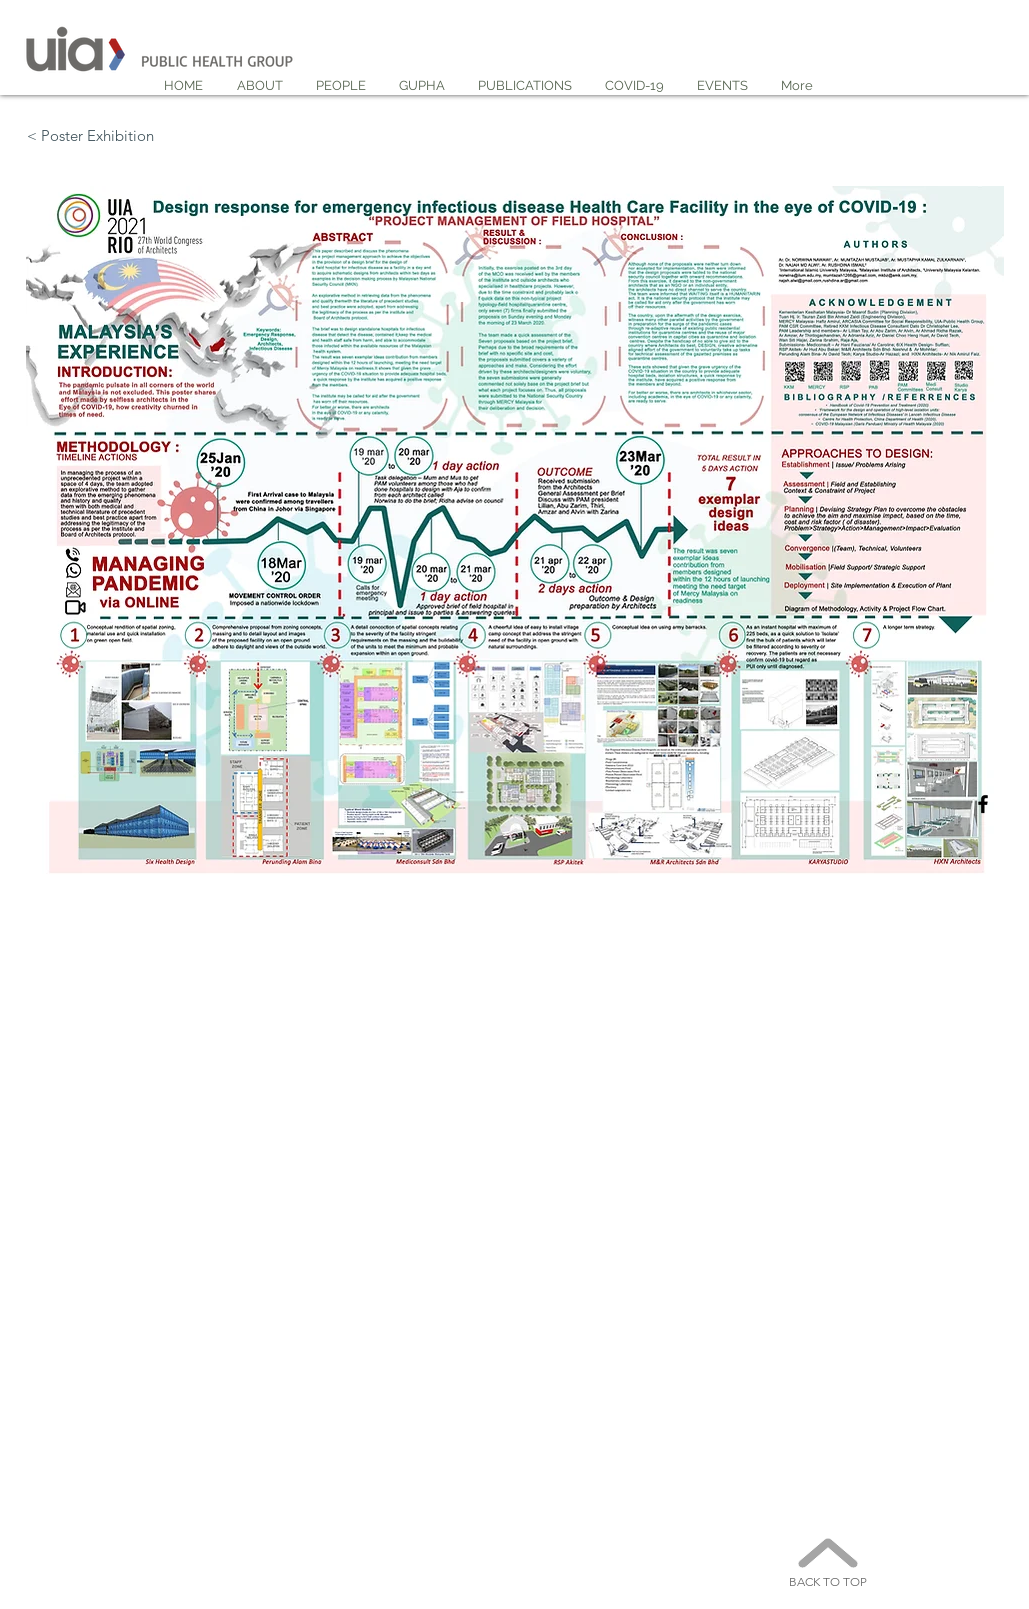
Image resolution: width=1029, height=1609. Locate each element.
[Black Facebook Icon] (983, 804)
